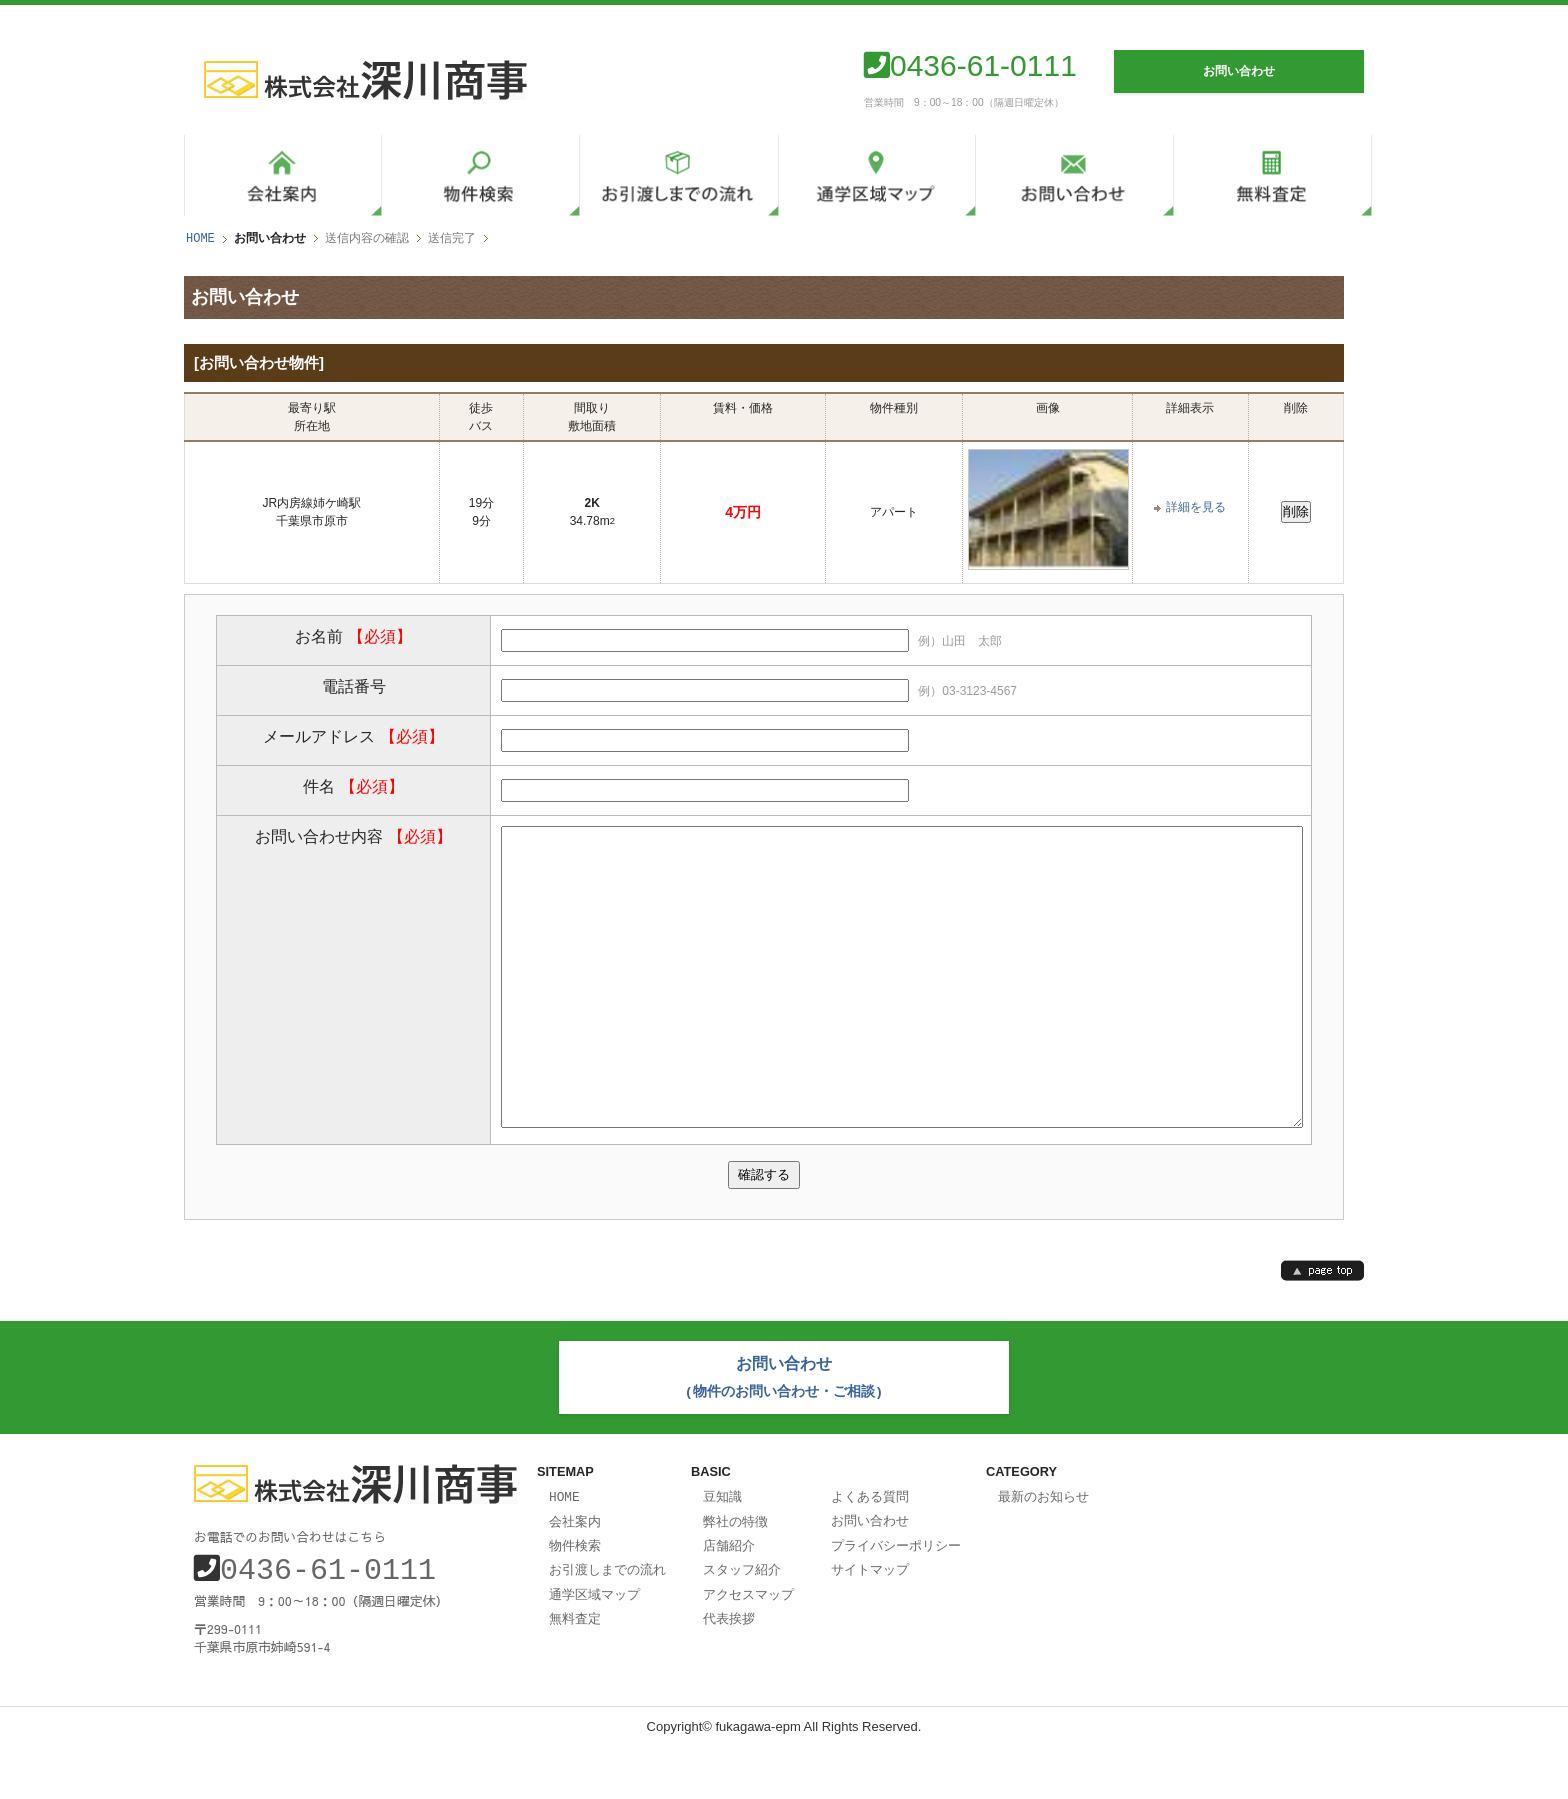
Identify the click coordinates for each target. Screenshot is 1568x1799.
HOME (200, 238)
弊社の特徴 (735, 1575)
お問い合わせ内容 (353, 835)
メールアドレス (353, 735)
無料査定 (575, 1668)
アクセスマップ (748, 1645)
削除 (1296, 511)
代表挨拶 (729, 1668)
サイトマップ (870, 1621)
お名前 (353, 635)
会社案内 (575, 1575)
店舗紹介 (729, 1598)
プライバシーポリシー (896, 1598)
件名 (353, 785)
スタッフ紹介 (742, 1621)
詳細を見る (1196, 506)
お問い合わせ (870, 1574)
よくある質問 (870, 1551)
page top (1322, 1329)
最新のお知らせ (1043, 1551)
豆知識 (722, 1551)
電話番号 (354, 685)
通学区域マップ (594, 1645)
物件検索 (575, 1598)
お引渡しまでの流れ (607, 1621)
